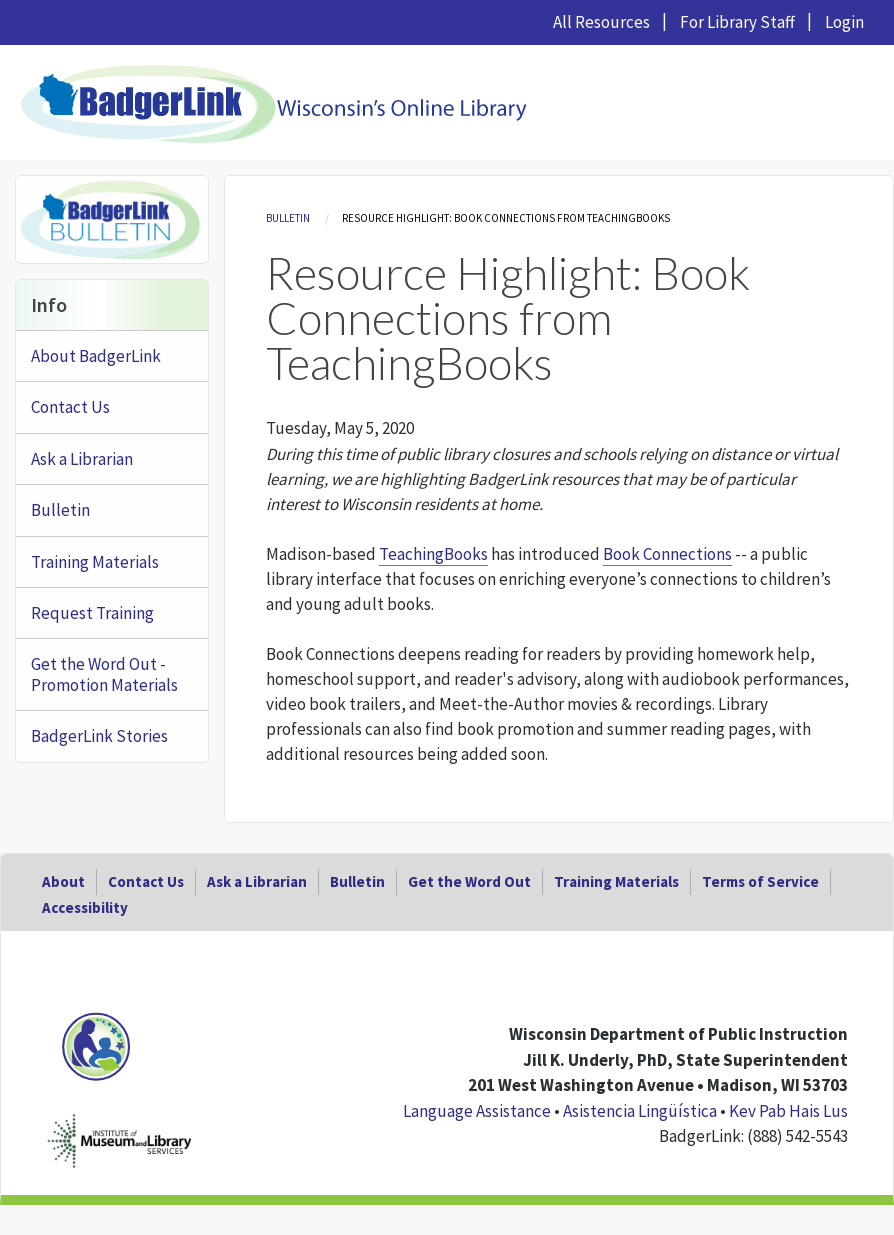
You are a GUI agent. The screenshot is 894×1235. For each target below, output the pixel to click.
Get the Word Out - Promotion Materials (104, 674)
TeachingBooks (433, 554)
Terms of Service (760, 881)
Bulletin (288, 218)
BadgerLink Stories (99, 736)
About (63, 881)
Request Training (92, 613)
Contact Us (70, 407)
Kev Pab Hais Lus (788, 1111)
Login (844, 22)
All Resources (601, 22)
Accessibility (85, 907)
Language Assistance (477, 1111)
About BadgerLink (96, 356)
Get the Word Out (469, 881)
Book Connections (667, 554)
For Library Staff (737, 22)
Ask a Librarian (82, 459)
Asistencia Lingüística (640, 1111)
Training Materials (95, 562)
